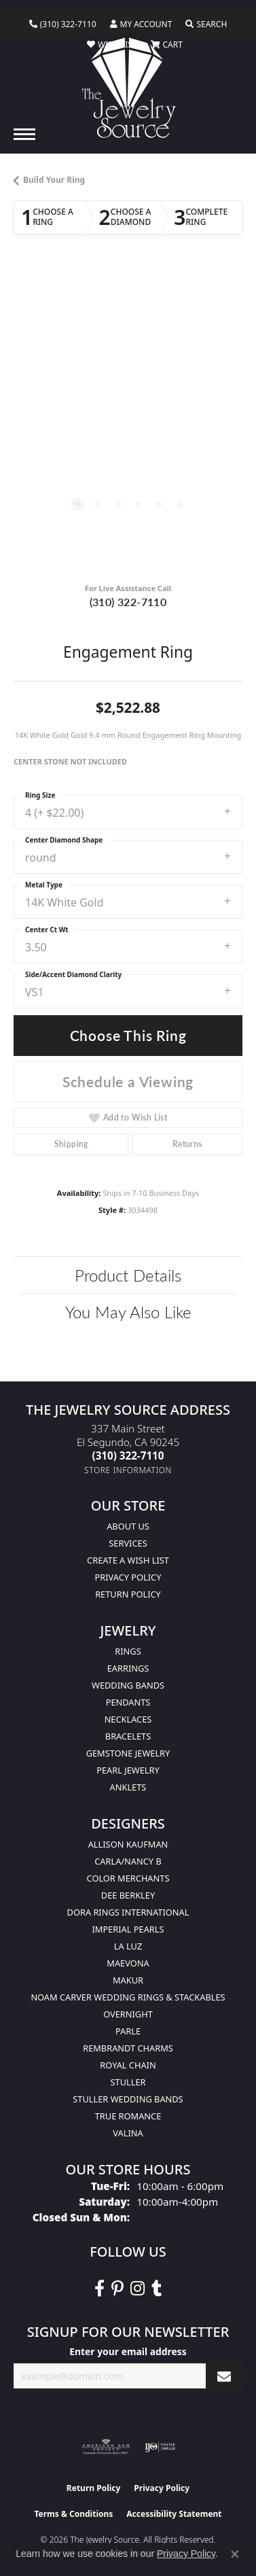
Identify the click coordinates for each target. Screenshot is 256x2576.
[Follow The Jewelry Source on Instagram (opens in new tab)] (137, 2288)
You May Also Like (128, 1311)
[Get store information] (128, 1470)
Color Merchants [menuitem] (128, 1878)
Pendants (128, 1702)
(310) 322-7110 (128, 602)
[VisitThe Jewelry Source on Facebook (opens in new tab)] (99, 2288)
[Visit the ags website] (106, 2447)
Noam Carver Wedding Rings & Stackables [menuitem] (128, 1997)
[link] (62, 24)
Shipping (71, 1144)
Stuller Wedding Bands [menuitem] (128, 2099)
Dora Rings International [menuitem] (128, 1912)
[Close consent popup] (235, 2554)
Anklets (128, 1787)
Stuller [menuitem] (128, 2082)
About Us (128, 1526)
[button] (141, 24)
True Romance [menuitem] (128, 2116)
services (128, 1543)
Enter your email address (128, 2351)
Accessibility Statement (173, 2514)
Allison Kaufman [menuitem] (128, 1844)
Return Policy (128, 1594)
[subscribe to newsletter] (224, 2375)
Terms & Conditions (73, 2514)
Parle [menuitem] (128, 2031)
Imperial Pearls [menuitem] (128, 1929)
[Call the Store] (128, 1455)
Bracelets (128, 1736)
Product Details (128, 1274)
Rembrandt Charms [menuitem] (128, 2048)
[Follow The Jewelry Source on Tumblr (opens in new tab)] (156, 2288)
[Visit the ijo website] (160, 2447)
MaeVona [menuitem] (128, 1963)
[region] (128, 420)
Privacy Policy (128, 1577)
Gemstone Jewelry (128, 1753)
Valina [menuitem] (128, 2133)
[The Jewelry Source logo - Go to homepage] (128, 88)
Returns (187, 1144)
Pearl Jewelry (128, 1770)
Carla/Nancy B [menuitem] (127, 1861)
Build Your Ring (54, 180)
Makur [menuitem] (128, 1980)
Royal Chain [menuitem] (128, 2065)
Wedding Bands (128, 1685)
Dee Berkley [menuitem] (128, 1895)
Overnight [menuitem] (128, 2014)
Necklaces (128, 1719)
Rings (128, 1651)
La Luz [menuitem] (128, 1946)
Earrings (128, 1668)
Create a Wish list (128, 1560)
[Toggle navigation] (24, 134)
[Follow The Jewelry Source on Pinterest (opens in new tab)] (117, 2288)
